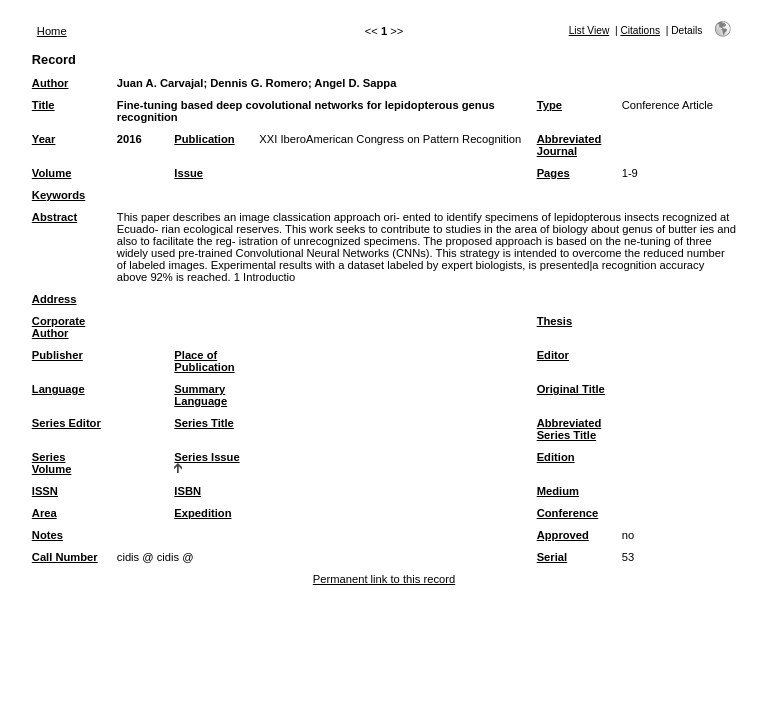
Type (549, 105)
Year (44, 139)
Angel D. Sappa (355, 83)
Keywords (58, 195)
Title (43, 105)
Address (54, 299)
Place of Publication (204, 361)
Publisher (57, 355)
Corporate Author (58, 327)
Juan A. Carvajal (160, 83)
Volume (52, 173)
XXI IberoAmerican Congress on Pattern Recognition (390, 139)
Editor (553, 355)
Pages (553, 173)
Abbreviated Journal (569, 145)
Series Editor (66, 423)
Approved (563, 535)
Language (58, 389)
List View (589, 30)
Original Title (571, 389)
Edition (556, 457)
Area (44, 513)
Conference (568, 513)
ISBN (187, 491)
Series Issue (206, 457)
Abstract (54, 217)
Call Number (65, 557)
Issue (188, 173)
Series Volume (52, 463)
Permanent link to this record (384, 579)
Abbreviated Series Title (569, 429)
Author (50, 83)
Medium (558, 491)
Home (52, 31)
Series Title (204, 423)
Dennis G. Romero (259, 83)
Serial (552, 557)
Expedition (202, 513)
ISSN (45, 491)
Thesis (554, 321)
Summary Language (200, 395)
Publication (204, 139)
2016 (129, 139)
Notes (47, 535)
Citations (640, 30)
